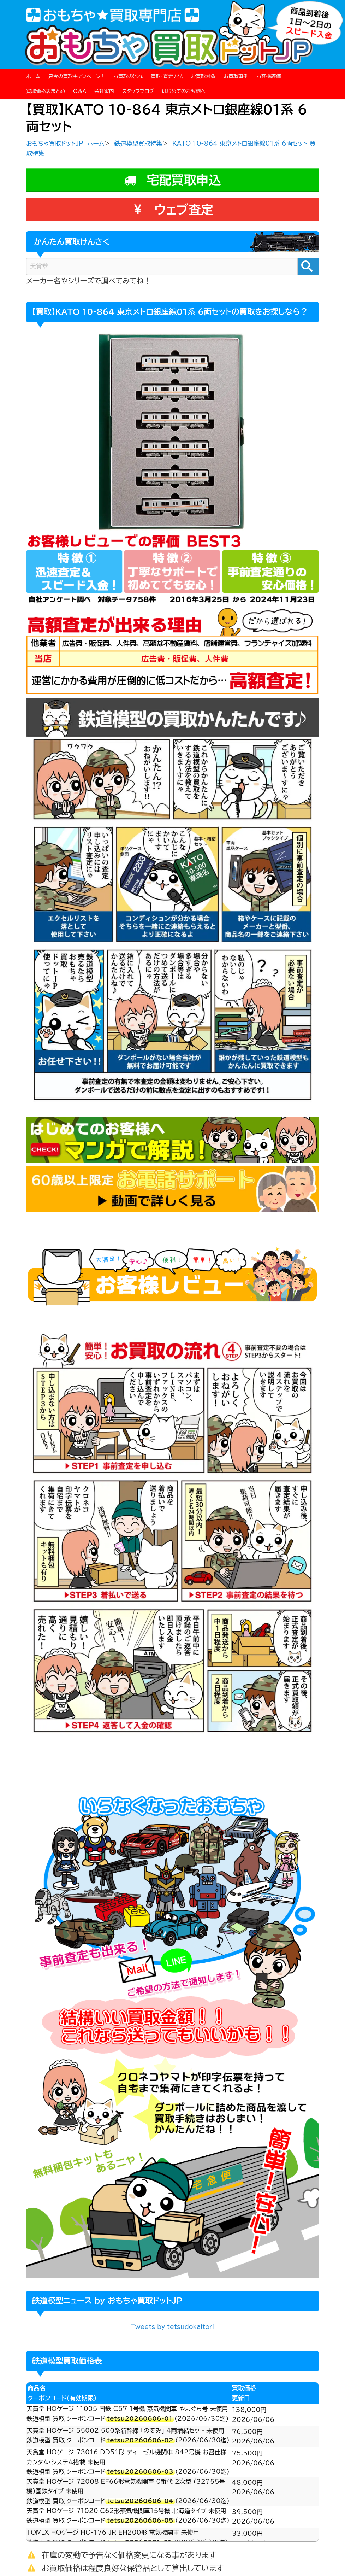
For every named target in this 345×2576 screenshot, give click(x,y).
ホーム (33, 76)
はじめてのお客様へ (184, 91)
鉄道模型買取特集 (138, 143)
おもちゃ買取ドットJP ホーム (65, 143)
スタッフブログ (138, 91)
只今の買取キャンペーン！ (76, 76)
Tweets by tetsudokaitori (172, 2327)
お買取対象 (203, 76)
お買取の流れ (128, 76)
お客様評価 (268, 76)
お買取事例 (236, 76)
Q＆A (79, 91)
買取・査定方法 (167, 76)
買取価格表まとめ (45, 91)
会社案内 (104, 91)
